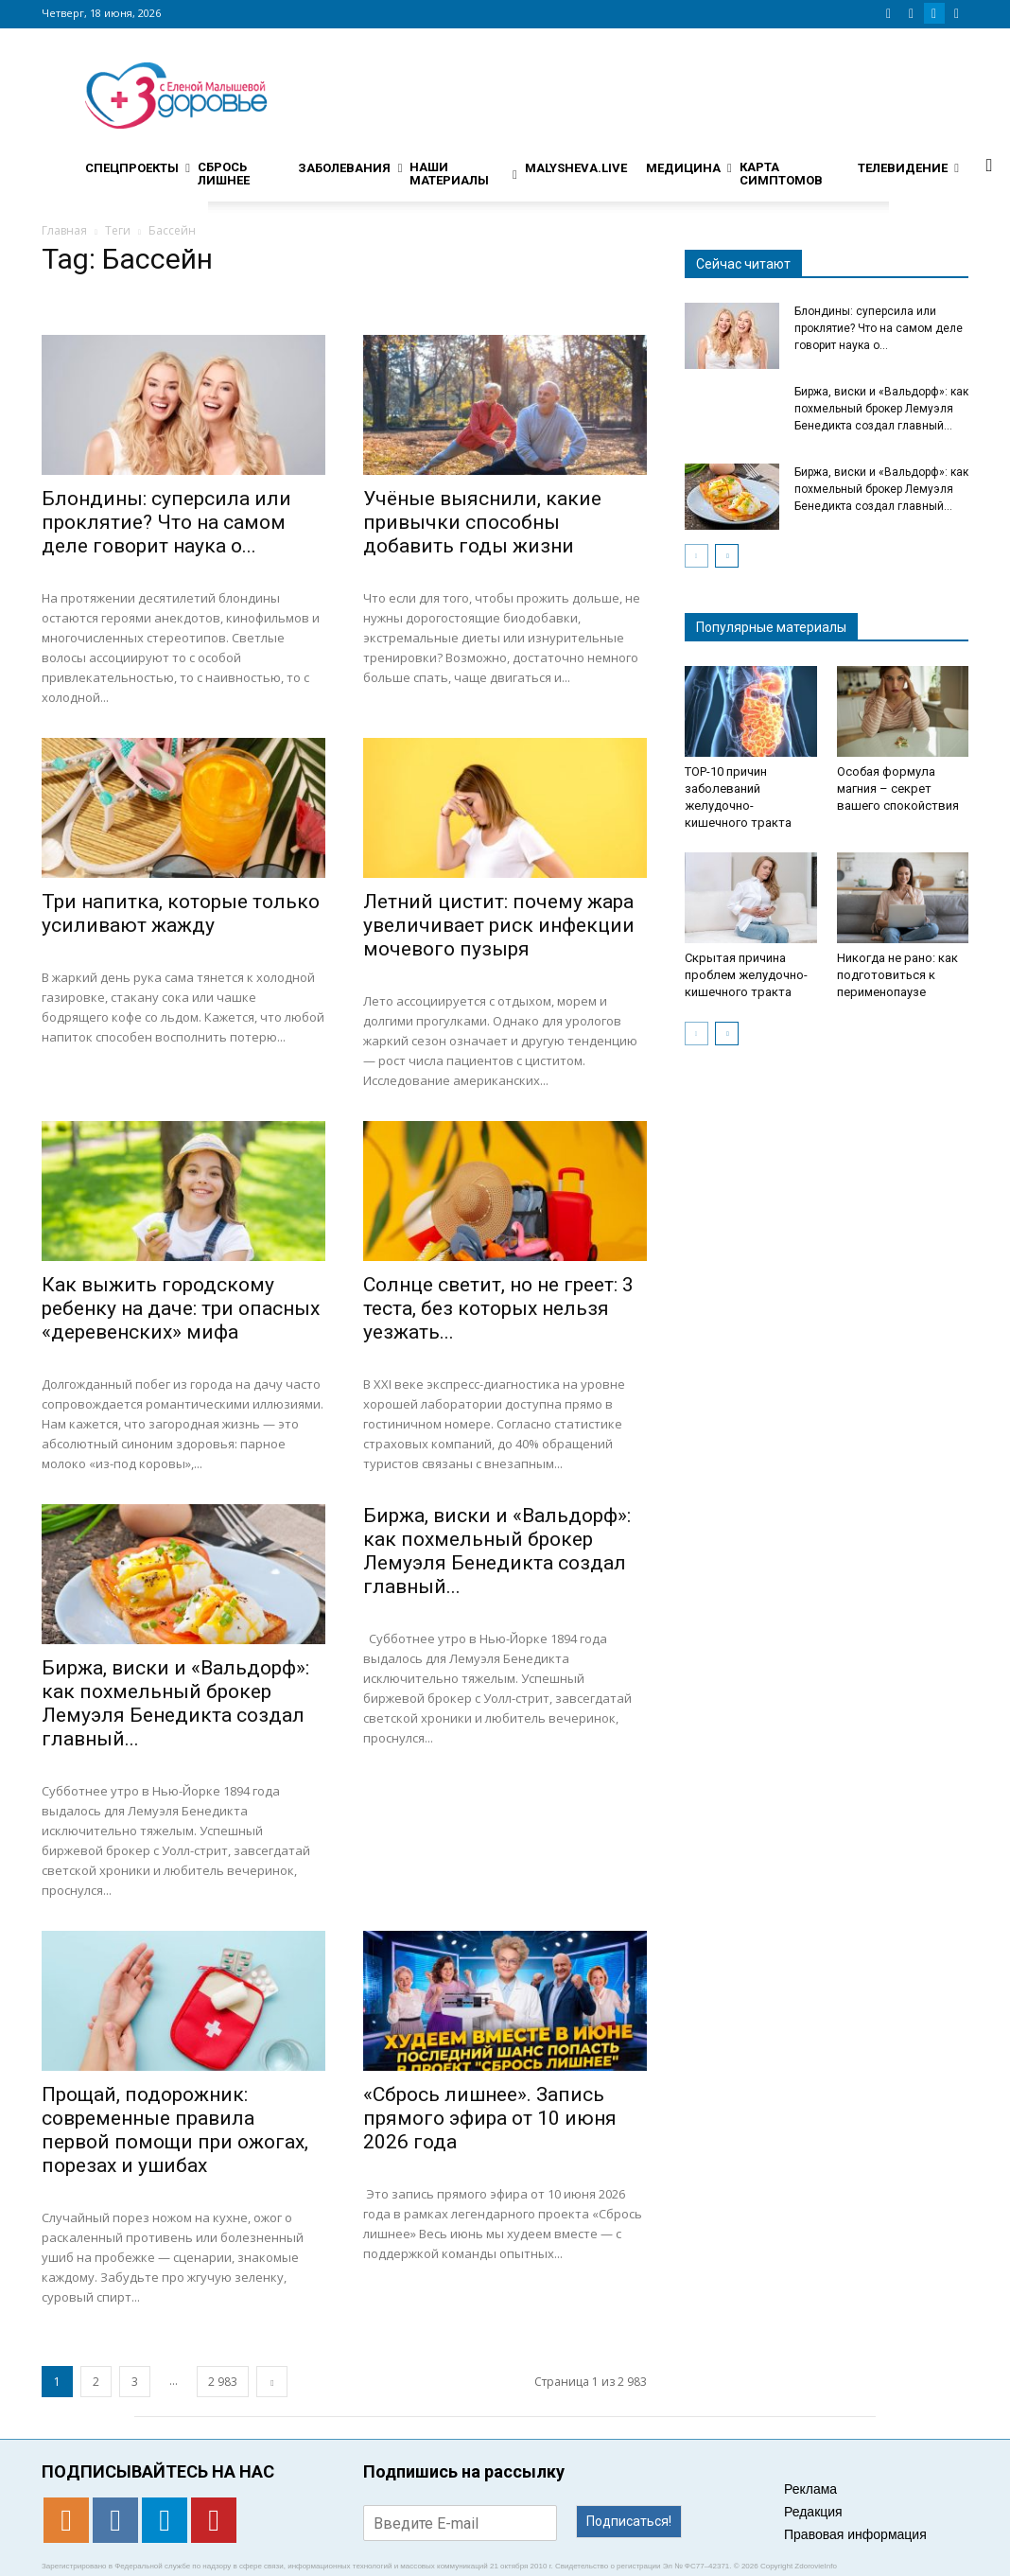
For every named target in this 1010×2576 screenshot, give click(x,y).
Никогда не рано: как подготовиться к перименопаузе (897, 975)
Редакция (813, 2511)
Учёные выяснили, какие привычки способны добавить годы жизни (482, 522)
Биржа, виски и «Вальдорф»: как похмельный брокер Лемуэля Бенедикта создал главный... (175, 1703)
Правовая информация (855, 2534)
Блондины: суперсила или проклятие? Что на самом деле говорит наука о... (166, 522)
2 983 (222, 2382)
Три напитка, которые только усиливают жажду (181, 913)
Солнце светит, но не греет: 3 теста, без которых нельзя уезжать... (498, 1308)
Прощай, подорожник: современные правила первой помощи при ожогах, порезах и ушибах (175, 2130)
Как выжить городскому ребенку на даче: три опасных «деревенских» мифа (181, 1308)
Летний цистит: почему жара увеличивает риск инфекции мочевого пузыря (499, 925)
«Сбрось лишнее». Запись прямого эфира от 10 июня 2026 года (490, 2118)
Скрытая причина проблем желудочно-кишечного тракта (746, 975)
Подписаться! (628, 2521)
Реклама (810, 2489)
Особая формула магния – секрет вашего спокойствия (898, 788)
